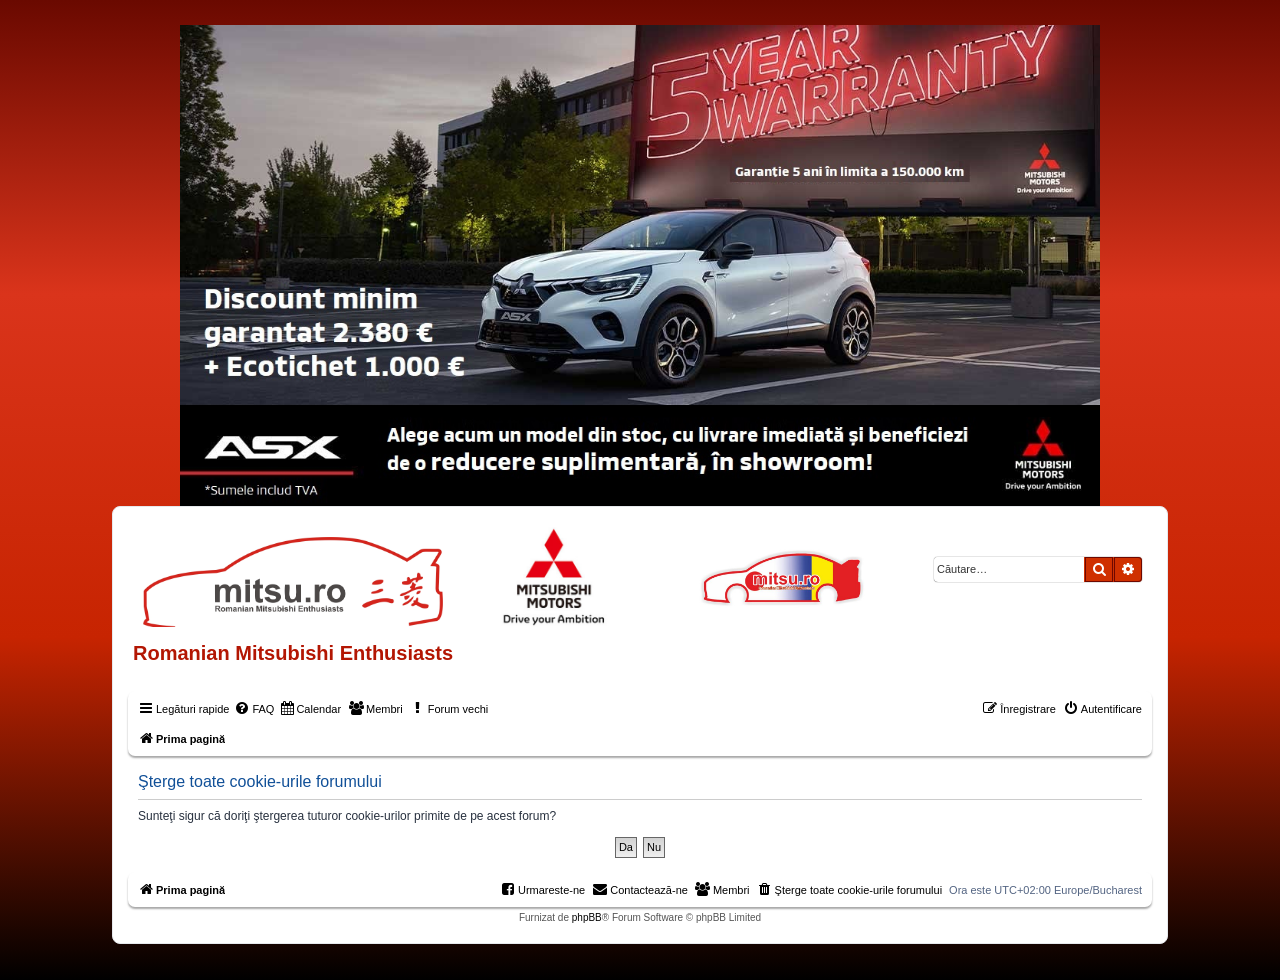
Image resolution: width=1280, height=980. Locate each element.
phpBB (587, 917)
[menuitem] (254, 709)
